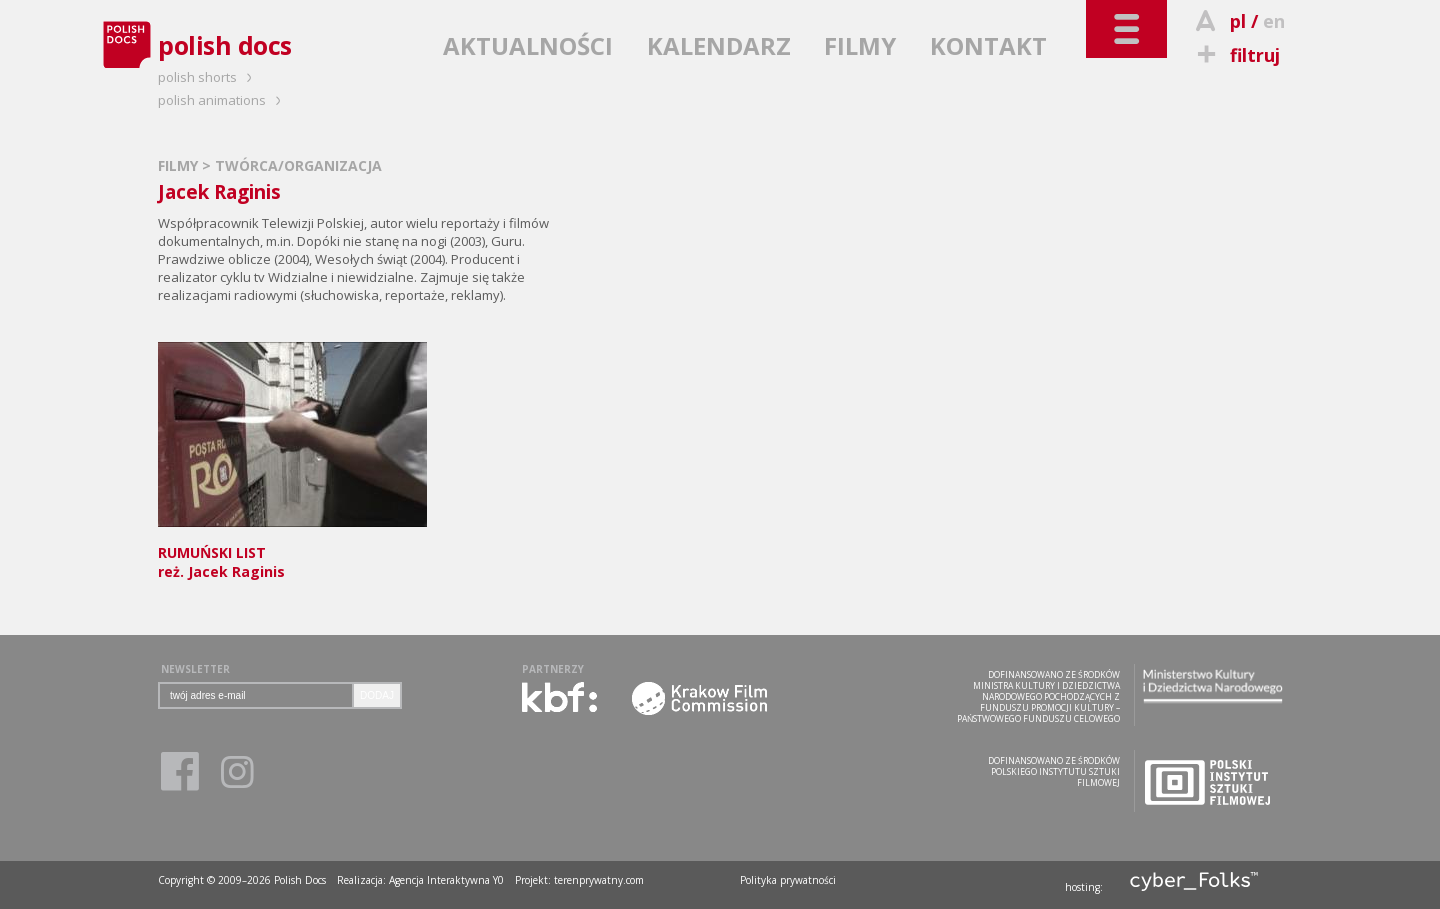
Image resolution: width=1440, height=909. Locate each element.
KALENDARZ (719, 45)
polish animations (222, 100)
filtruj (1235, 55)
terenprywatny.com (599, 880)
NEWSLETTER (195, 669)
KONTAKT (988, 45)
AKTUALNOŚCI (528, 45)
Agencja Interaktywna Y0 (446, 880)
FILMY (860, 45)
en (1274, 21)
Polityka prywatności (788, 880)
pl (1238, 21)
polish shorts (208, 77)
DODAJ (377, 695)
